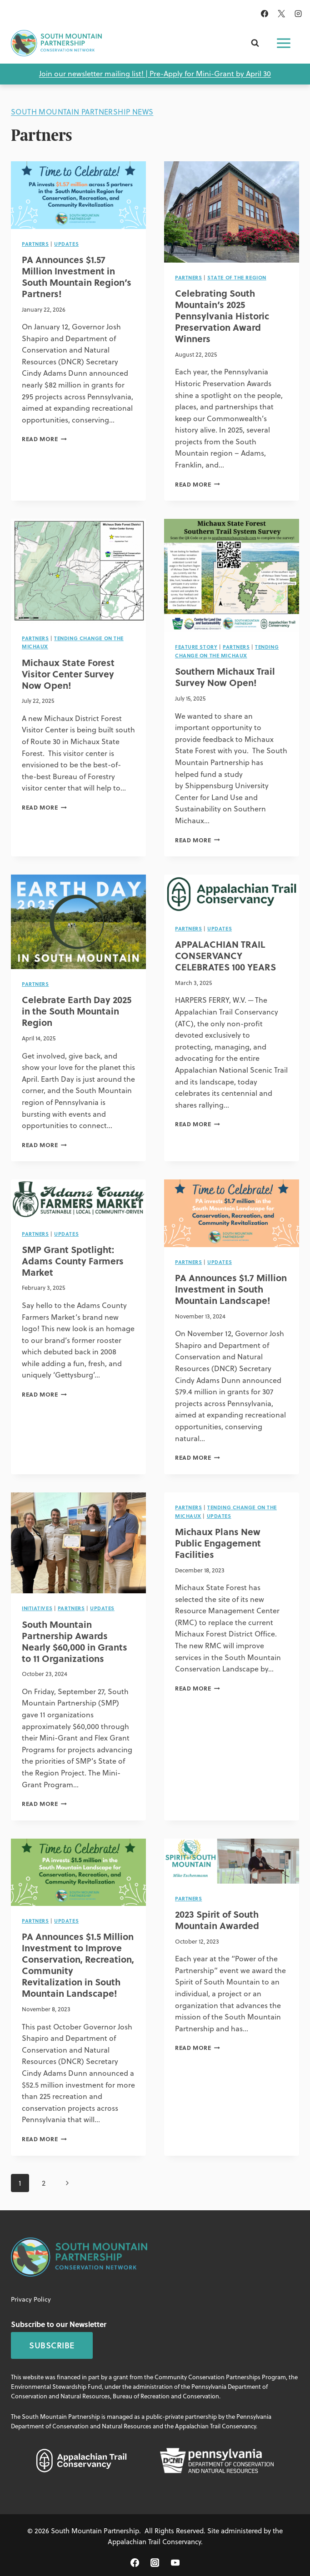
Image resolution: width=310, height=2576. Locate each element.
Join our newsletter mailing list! (91, 74)
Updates (66, 244)
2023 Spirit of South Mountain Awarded (217, 1919)
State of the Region (236, 277)
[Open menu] (283, 43)
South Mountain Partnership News (82, 112)
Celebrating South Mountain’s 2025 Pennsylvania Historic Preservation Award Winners (222, 315)
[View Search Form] (255, 43)
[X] (281, 13)
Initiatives (37, 1608)
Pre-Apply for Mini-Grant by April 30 (210, 74)
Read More (44, 439)
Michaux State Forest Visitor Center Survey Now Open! (68, 673)
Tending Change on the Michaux (227, 651)
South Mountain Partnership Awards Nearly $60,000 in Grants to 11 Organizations (74, 1641)
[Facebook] (264, 13)
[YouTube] (175, 2562)
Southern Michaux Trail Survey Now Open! (225, 676)
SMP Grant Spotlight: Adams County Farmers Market (73, 1260)
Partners (35, 244)
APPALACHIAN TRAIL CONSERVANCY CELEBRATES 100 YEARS (225, 955)
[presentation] (78, 195)
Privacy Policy (31, 2299)
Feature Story (196, 647)
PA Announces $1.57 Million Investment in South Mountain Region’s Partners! (76, 276)
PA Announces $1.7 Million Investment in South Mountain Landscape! (231, 1289)
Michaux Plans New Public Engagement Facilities (218, 1543)
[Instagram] (298, 13)
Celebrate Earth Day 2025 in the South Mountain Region (76, 1011)
